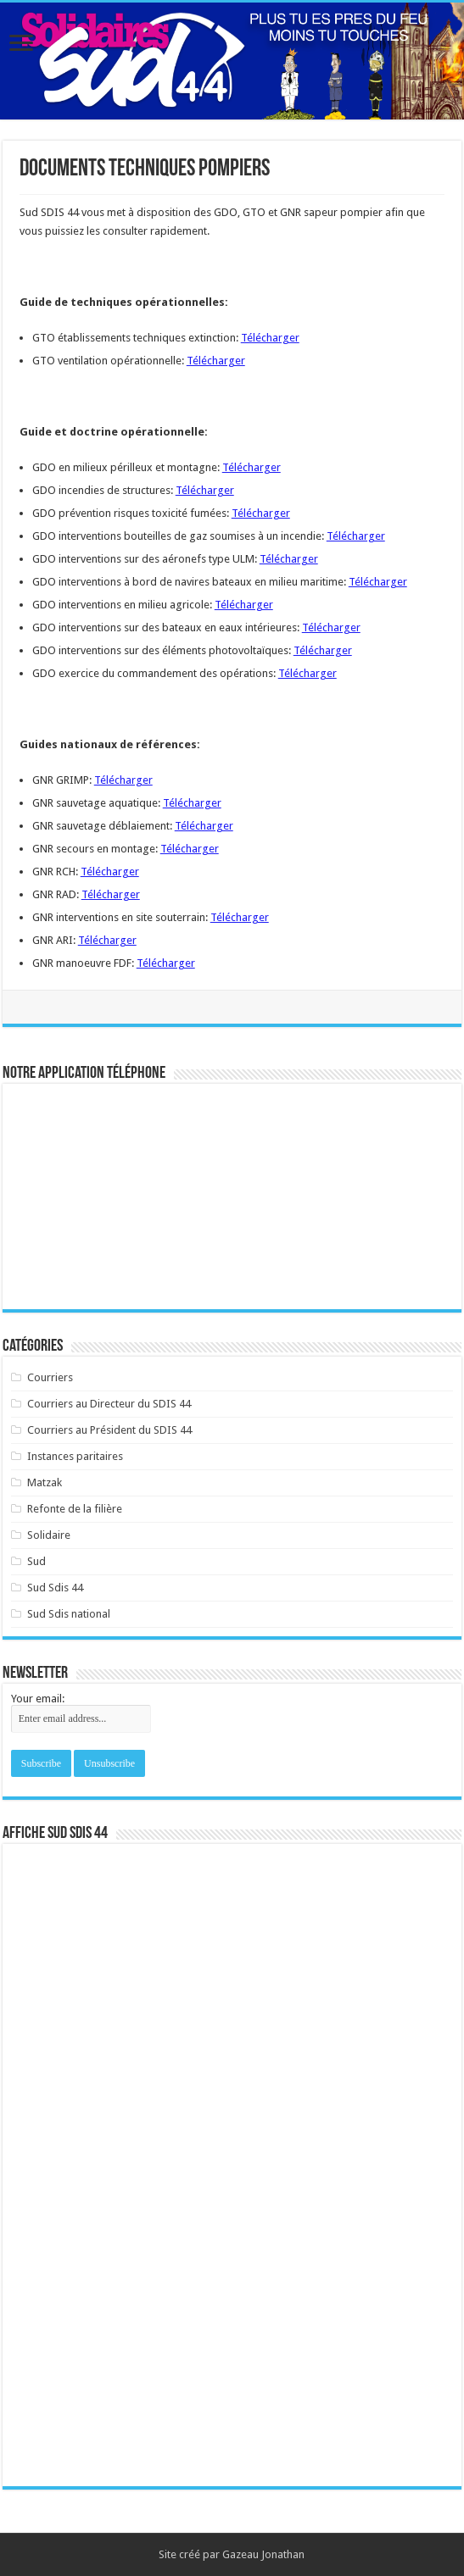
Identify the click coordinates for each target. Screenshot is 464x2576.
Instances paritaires (75, 1456)
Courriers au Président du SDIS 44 (109, 1430)
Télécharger (270, 337)
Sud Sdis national (68, 1613)
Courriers (50, 1377)
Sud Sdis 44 (55, 1587)
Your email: (37, 1698)
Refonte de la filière (74, 1508)
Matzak (44, 1482)
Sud (36, 1561)
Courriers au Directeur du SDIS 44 (109, 1403)
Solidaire (48, 1535)
